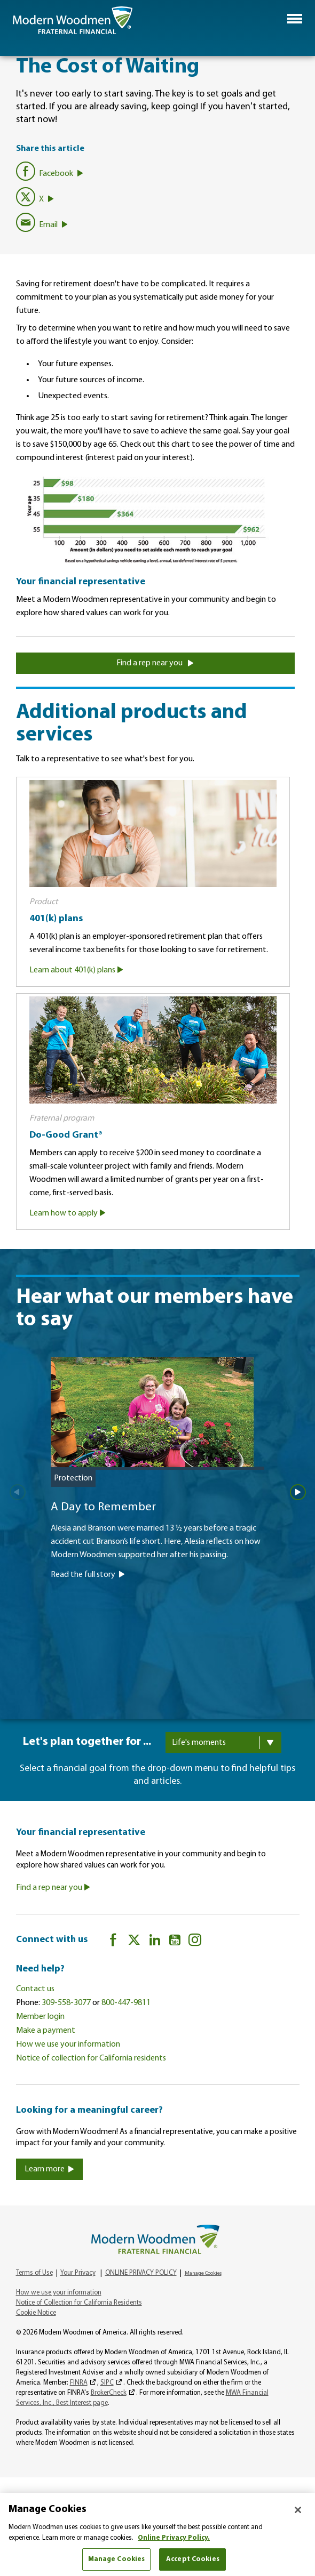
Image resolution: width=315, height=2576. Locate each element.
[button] (294, 19)
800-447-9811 (126, 2003)
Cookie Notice (36, 2312)
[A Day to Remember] (158, 1521)
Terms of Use (34, 2272)
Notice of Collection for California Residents (79, 2302)
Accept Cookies (192, 2559)
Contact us (35, 1989)
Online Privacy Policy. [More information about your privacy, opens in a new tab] (174, 2537)
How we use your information (68, 2044)
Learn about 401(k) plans (76, 970)
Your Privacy (78, 2272)
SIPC (107, 2382)
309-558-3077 (66, 2003)
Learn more (49, 2169)
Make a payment (45, 2030)
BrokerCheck (109, 2392)
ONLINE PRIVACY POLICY (141, 2272)
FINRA (79, 2382)
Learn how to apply (67, 1213)
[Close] (298, 2510)
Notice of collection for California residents (91, 2058)
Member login (40, 2016)
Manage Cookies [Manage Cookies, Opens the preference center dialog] (116, 2559)
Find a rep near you (155, 663)
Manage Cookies (203, 2273)
